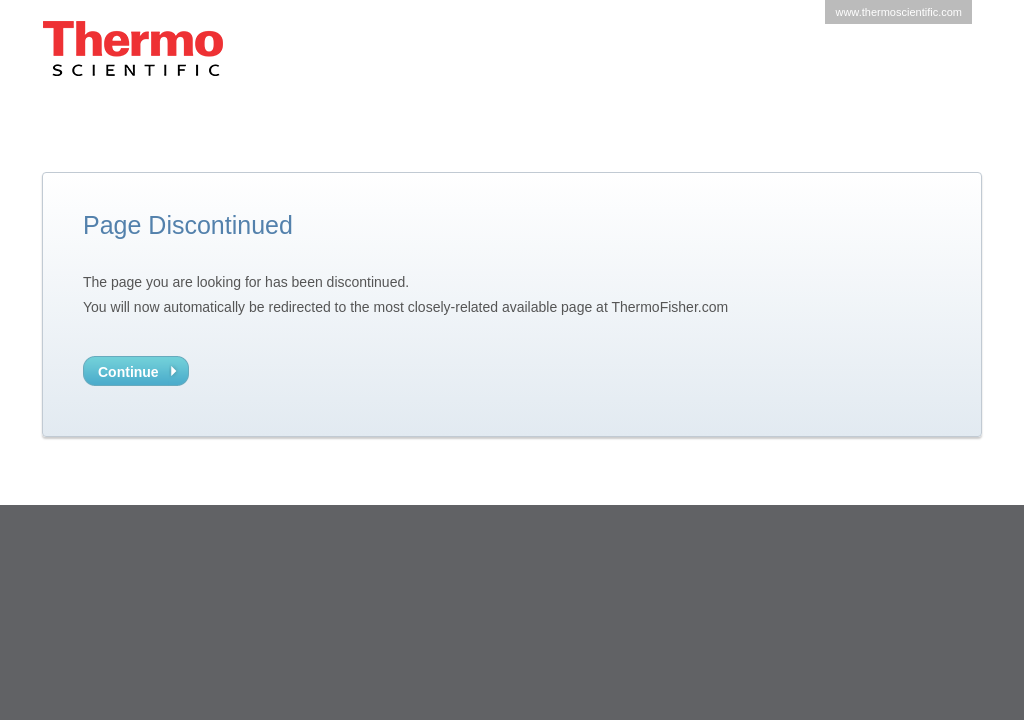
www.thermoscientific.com (898, 12)
